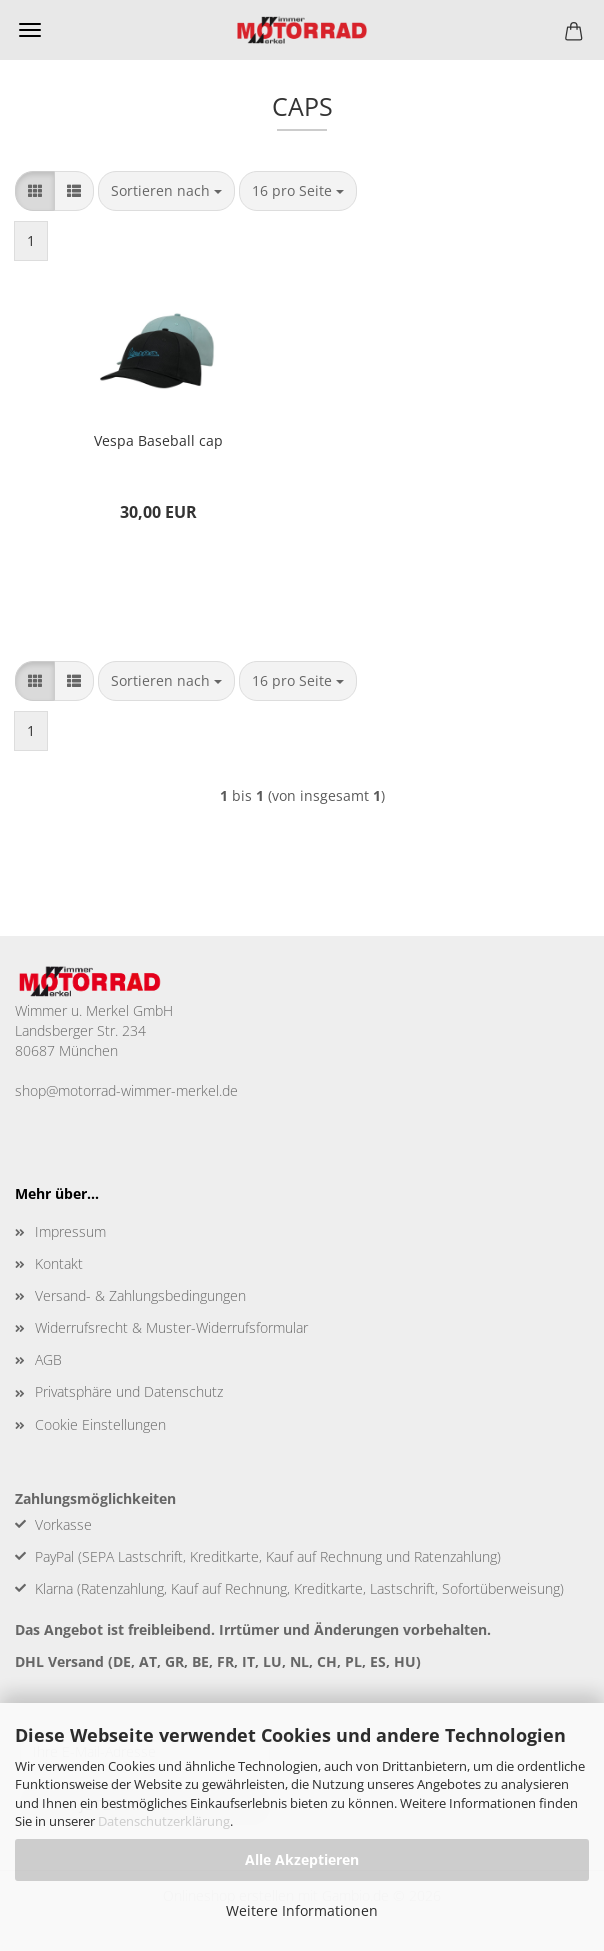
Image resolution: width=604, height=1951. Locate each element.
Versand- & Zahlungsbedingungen (140, 1295)
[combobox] (166, 191)
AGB (48, 1359)
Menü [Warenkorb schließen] (30, 30)
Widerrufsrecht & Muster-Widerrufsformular (171, 1327)
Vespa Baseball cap (158, 440)
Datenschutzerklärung (164, 1821)
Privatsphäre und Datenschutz (129, 1391)
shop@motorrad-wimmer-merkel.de (126, 1090)
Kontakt (59, 1263)
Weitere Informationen (302, 1910)
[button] (35, 191)
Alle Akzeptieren (302, 1859)
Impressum (70, 1231)
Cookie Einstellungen (100, 1424)
